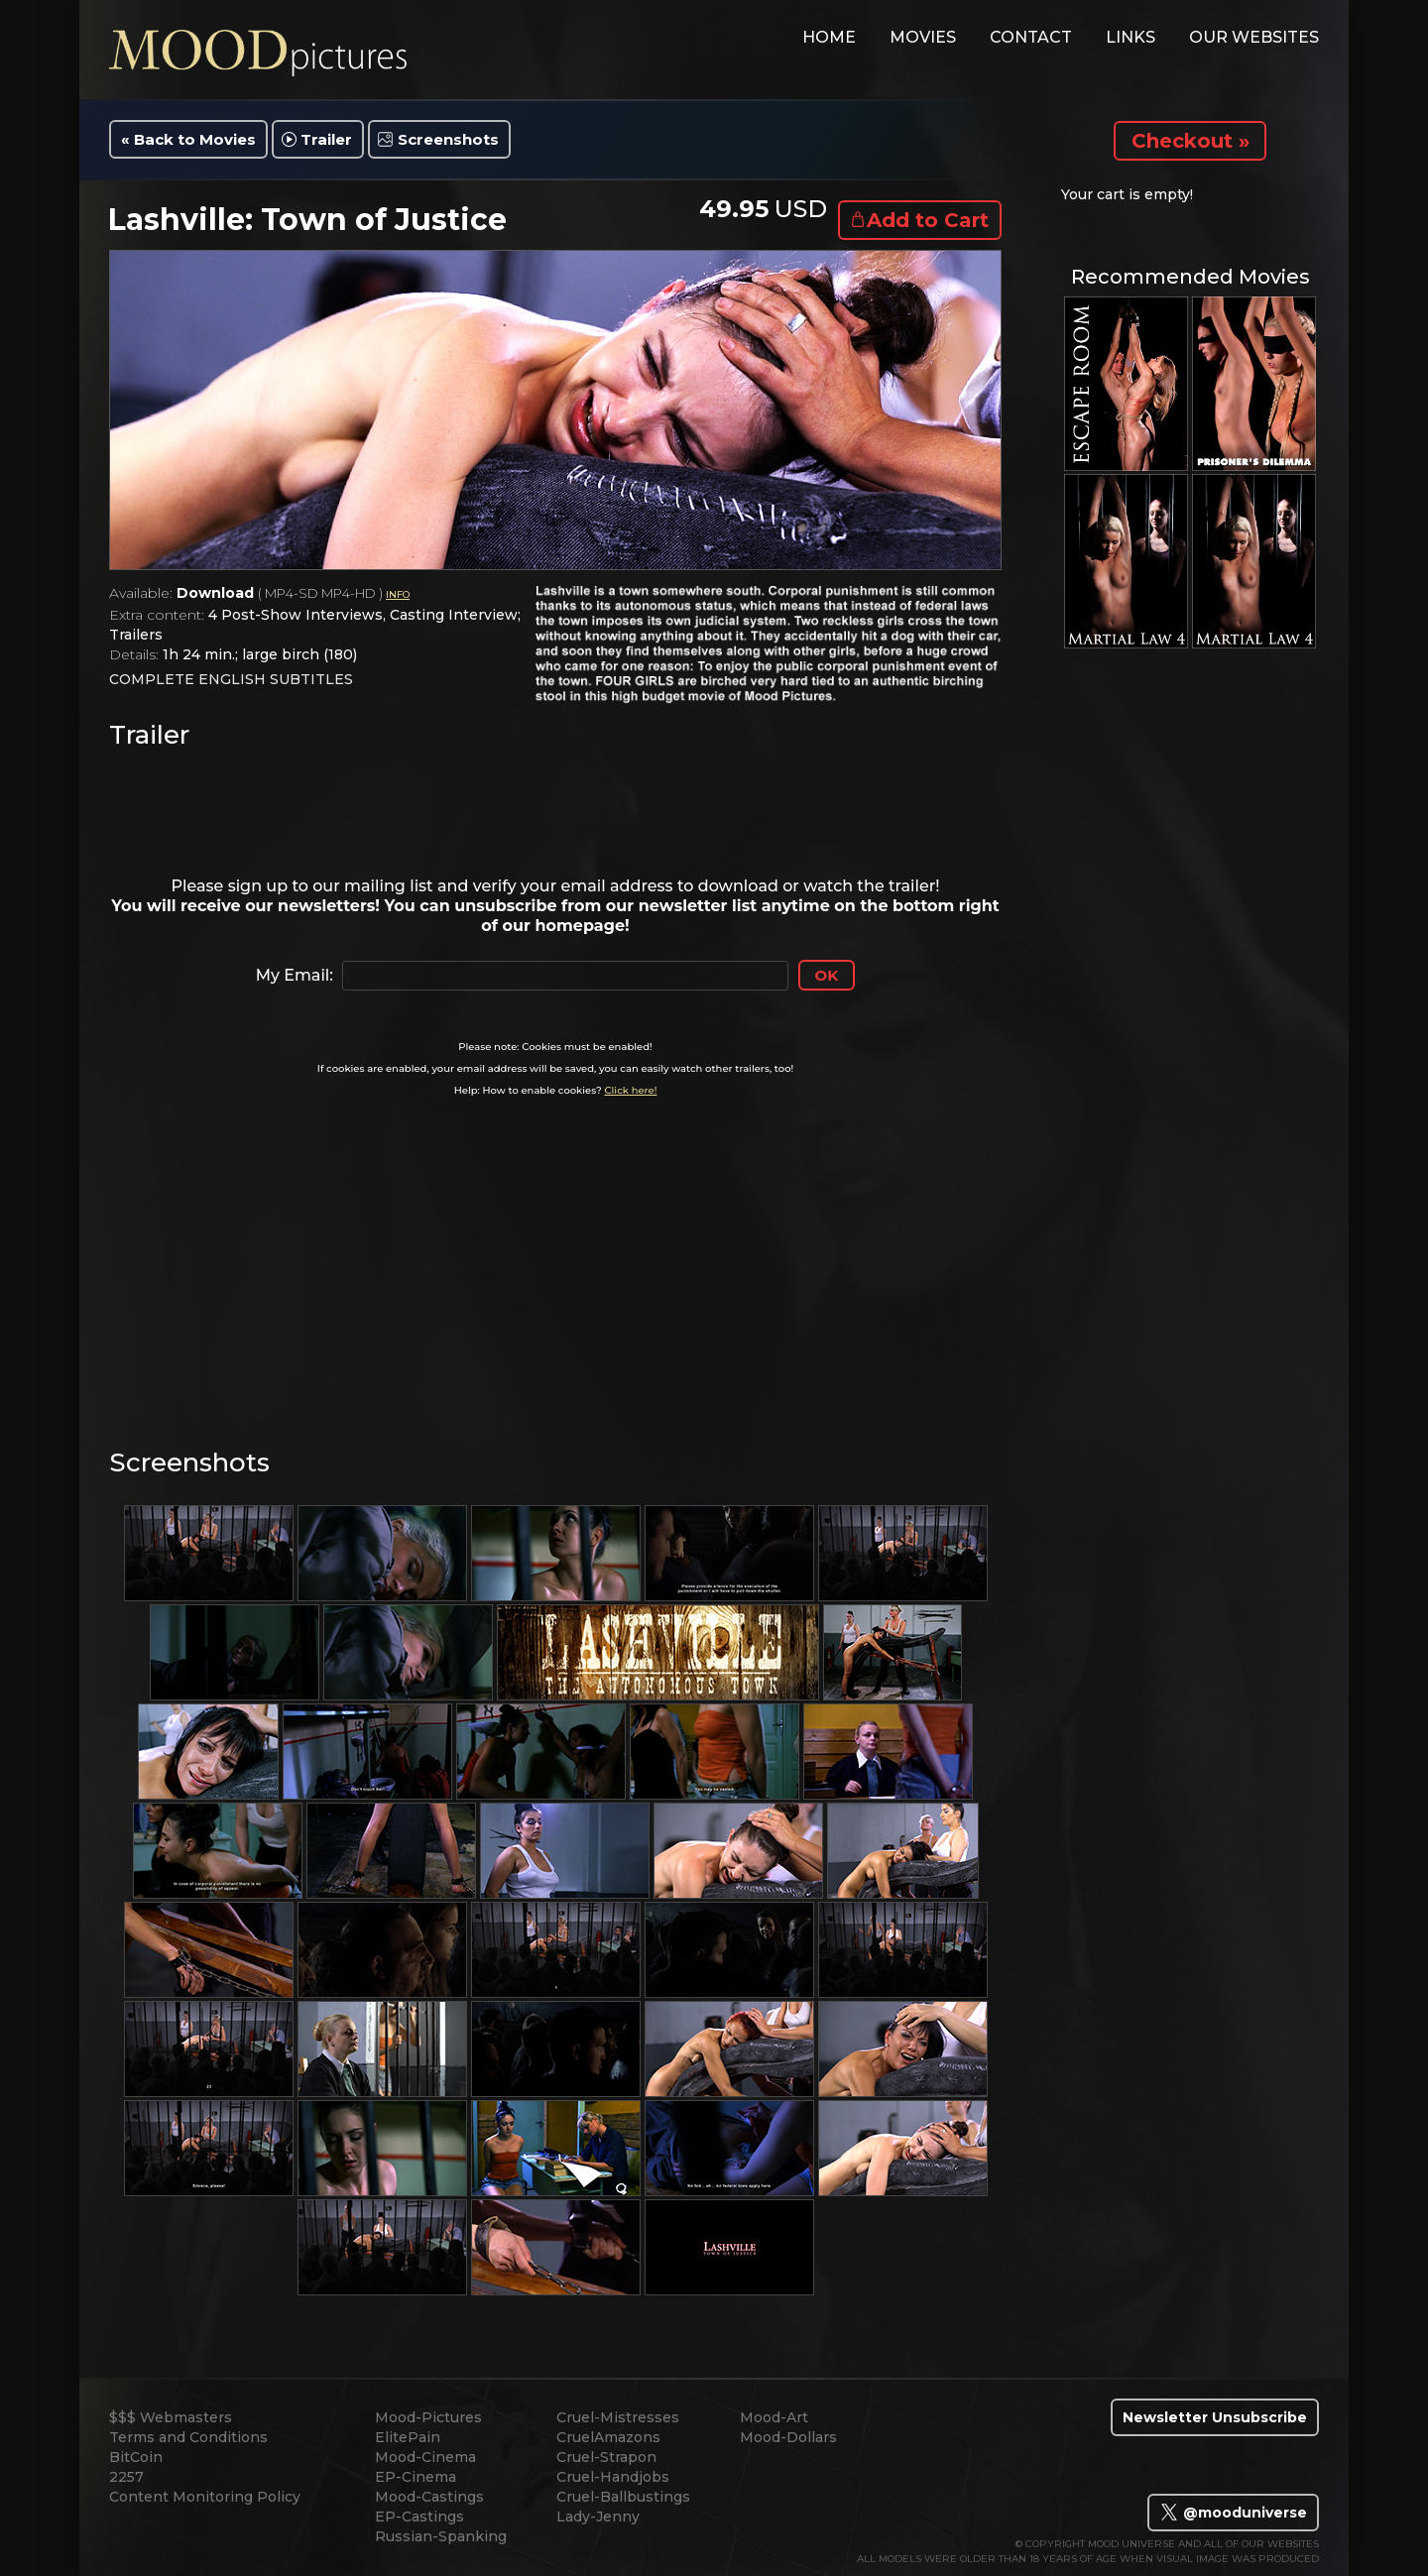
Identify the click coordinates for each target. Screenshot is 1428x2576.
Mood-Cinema (425, 2457)
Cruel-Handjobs (612, 2477)
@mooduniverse (1233, 2512)
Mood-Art (774, 2417)
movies (923, 37)
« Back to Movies (188, 139)
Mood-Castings (429, 2497)
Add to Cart (928, 220)
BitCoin (136, 2457)
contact (1031, 37)
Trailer (326, 139)
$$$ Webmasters (170, 2417)
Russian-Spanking (441, 2536)
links (1130, 37)
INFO (398, 594)
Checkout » (1190, 141)
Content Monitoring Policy (204, 2497)
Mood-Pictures (428, 2417)
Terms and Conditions (188, 2437)
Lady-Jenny (598, 2516)
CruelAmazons (608, 2437)
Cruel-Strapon (606, 2457)
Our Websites (1254, 37)
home (829, 37)
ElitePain (407, 2437)
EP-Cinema (415, 2477)
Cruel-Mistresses (617, 2417)
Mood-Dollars (788, 2437)
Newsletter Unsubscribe (1215, 2417)
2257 (126, 2477)
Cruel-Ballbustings (623, 2497)
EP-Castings (419, 2516)
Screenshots (448, 139)
